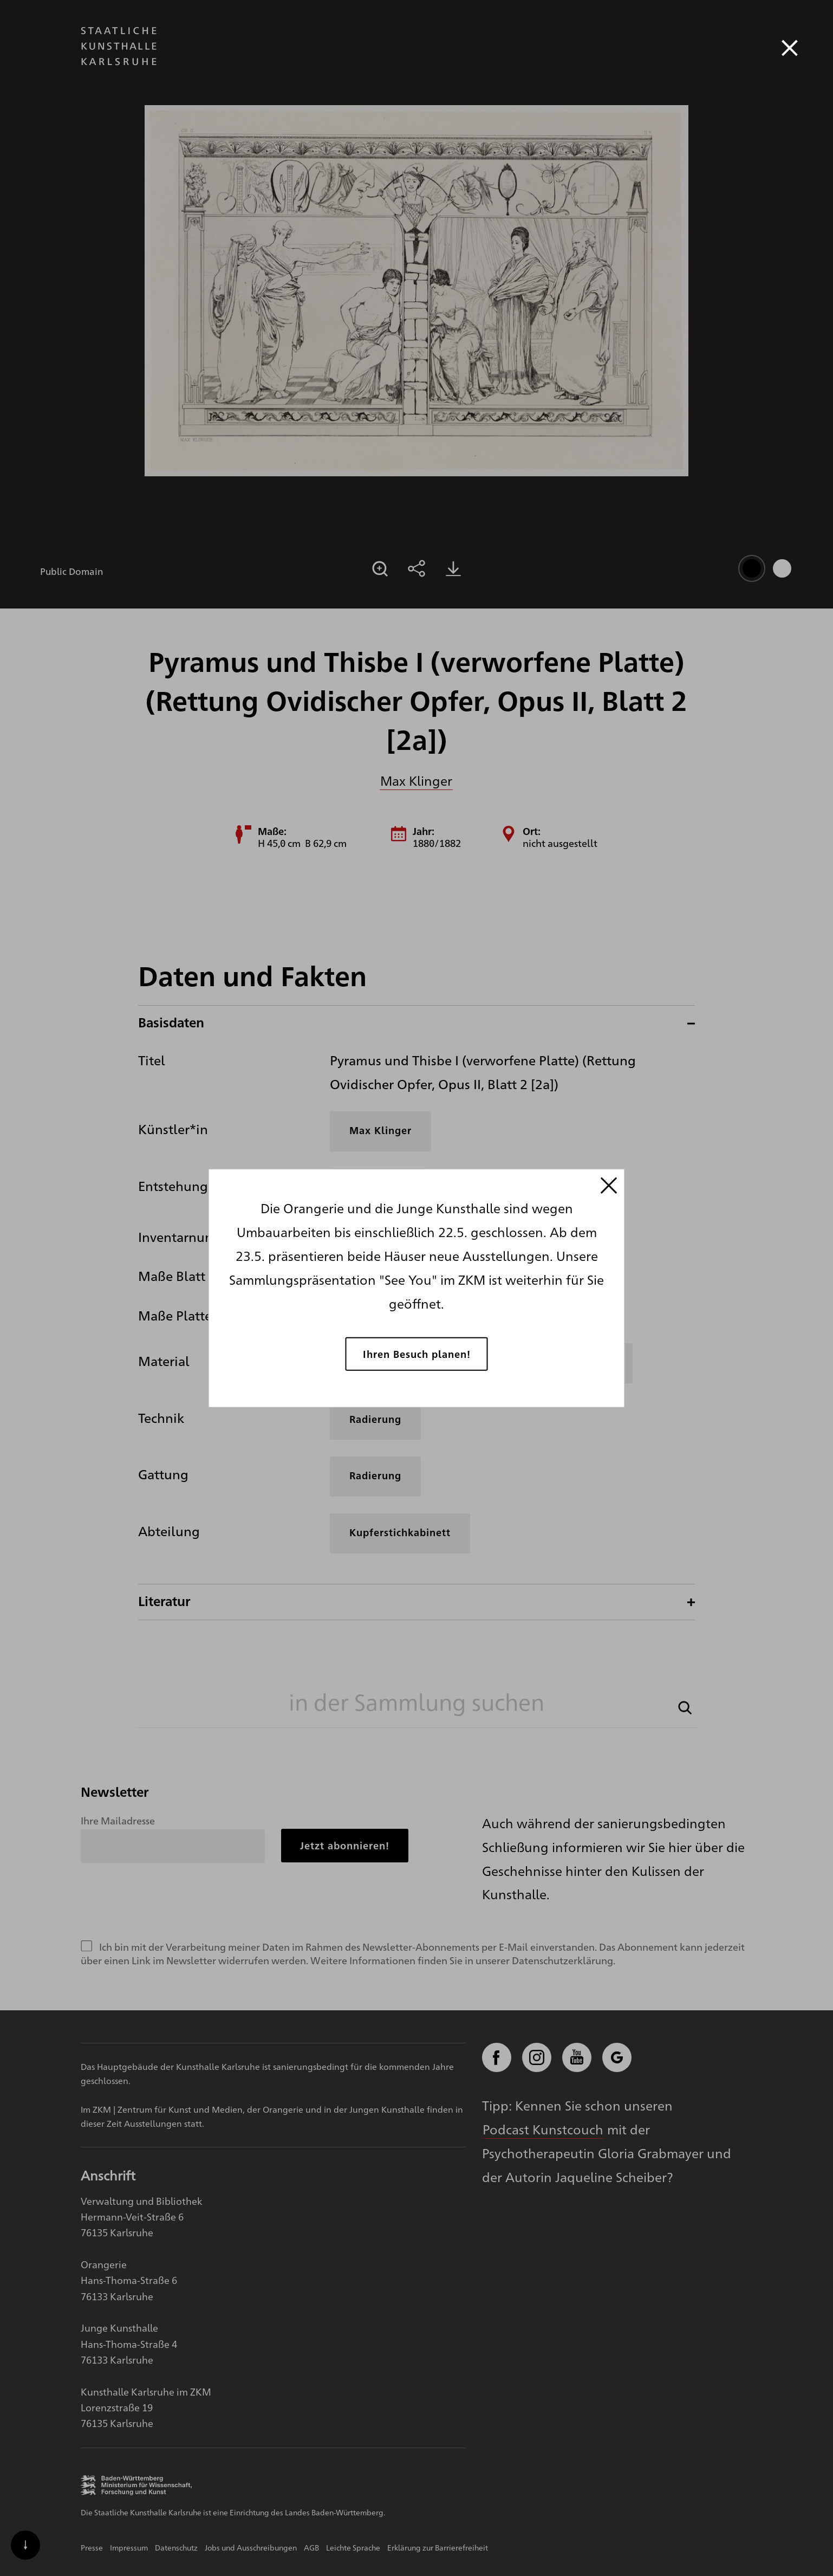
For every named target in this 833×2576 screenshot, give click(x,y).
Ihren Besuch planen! (417, 1353)
